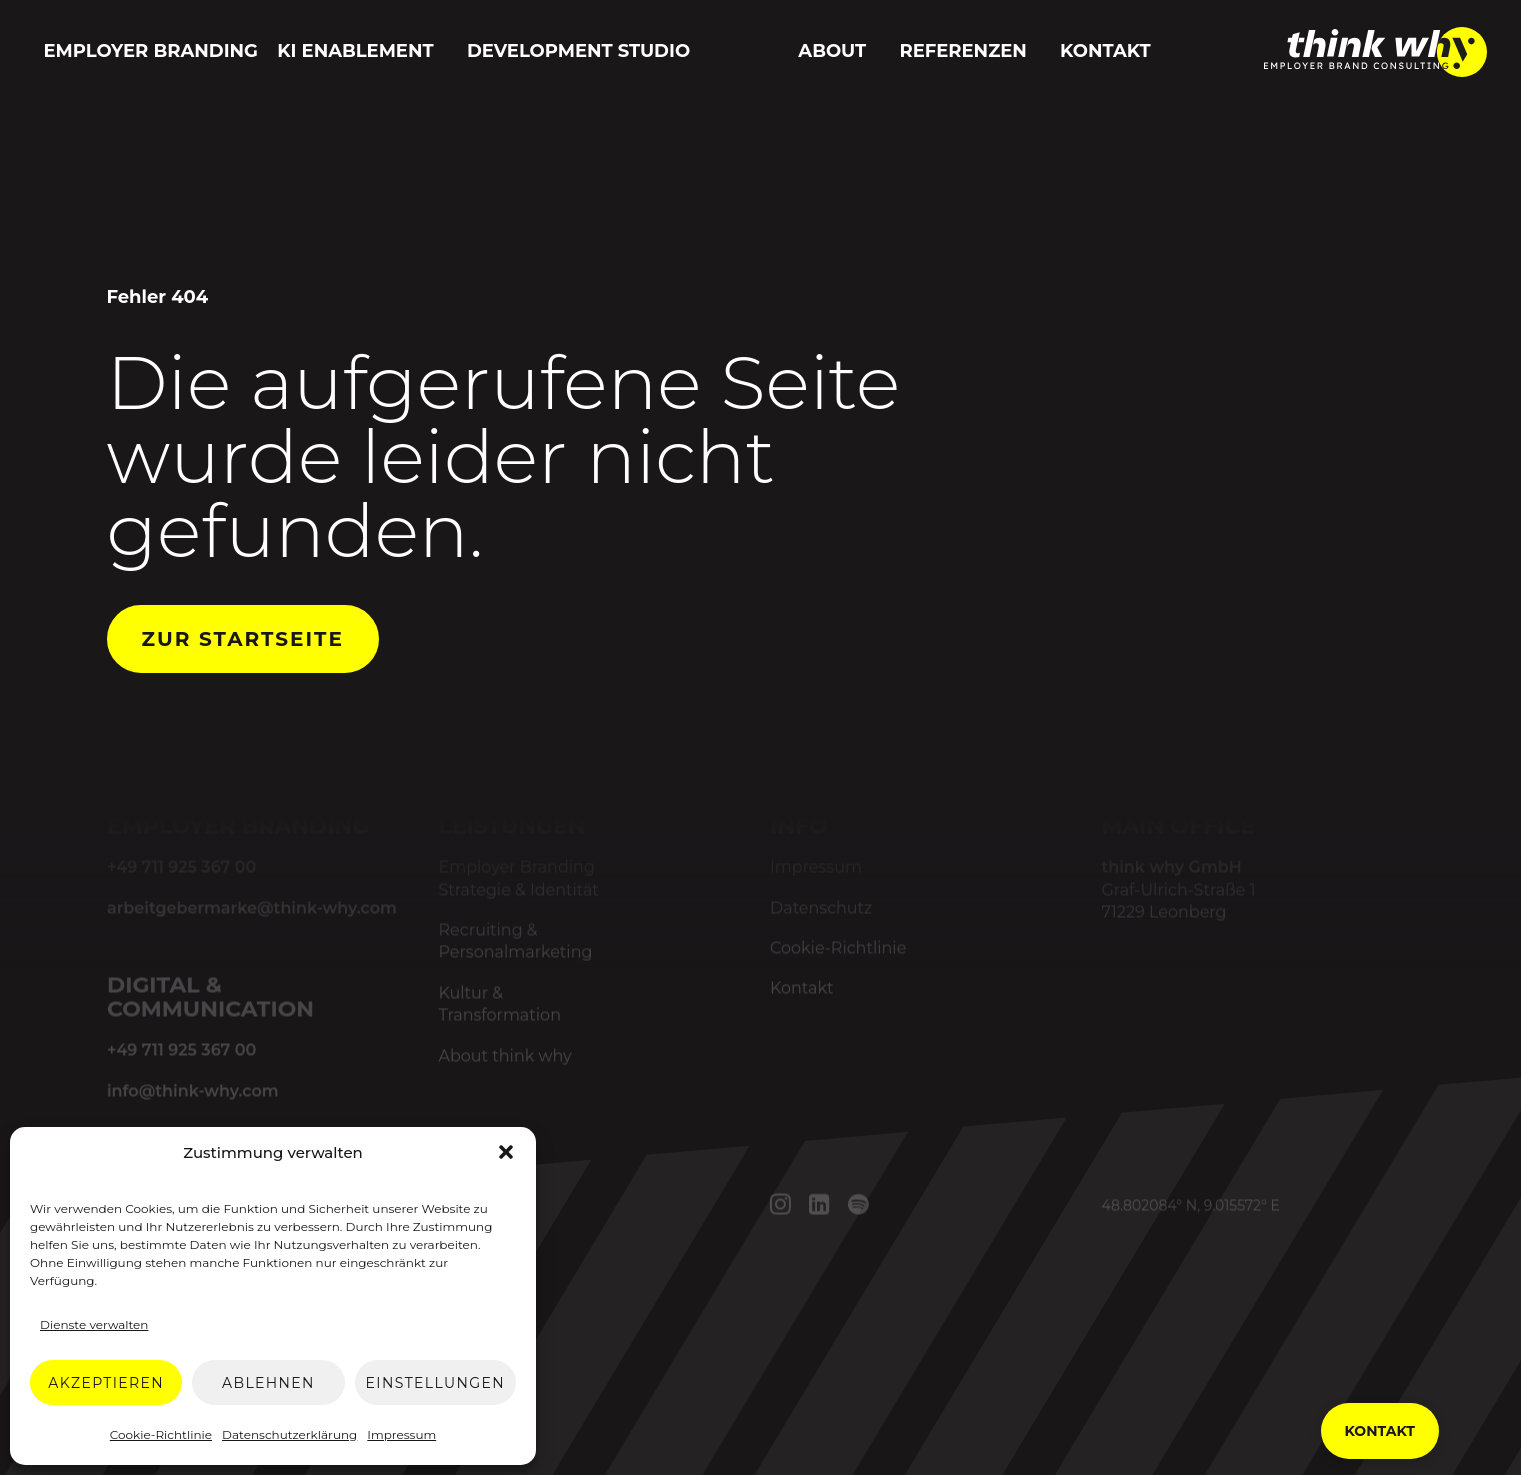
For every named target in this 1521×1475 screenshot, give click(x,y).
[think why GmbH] (1375, 70)
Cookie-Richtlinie (161, 1434)
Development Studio (578, 51)
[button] (506, 1152)
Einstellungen (435, 1383)
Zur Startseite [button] (243, 639)
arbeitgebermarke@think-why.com (251, 907)
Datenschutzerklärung (289, 1434)
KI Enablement (355, 51)
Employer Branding (151, 51)
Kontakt (1105, 51)
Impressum (401, 1434)
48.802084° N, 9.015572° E (1190, 1206)
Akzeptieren (106, 1383)
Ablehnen (268, 1383)
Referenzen (962, 51)
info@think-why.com (192, 1090)
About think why (504, 1055)
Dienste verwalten (94, 1324)
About (832, 51)
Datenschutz (821, 907)
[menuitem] (146, 52)
